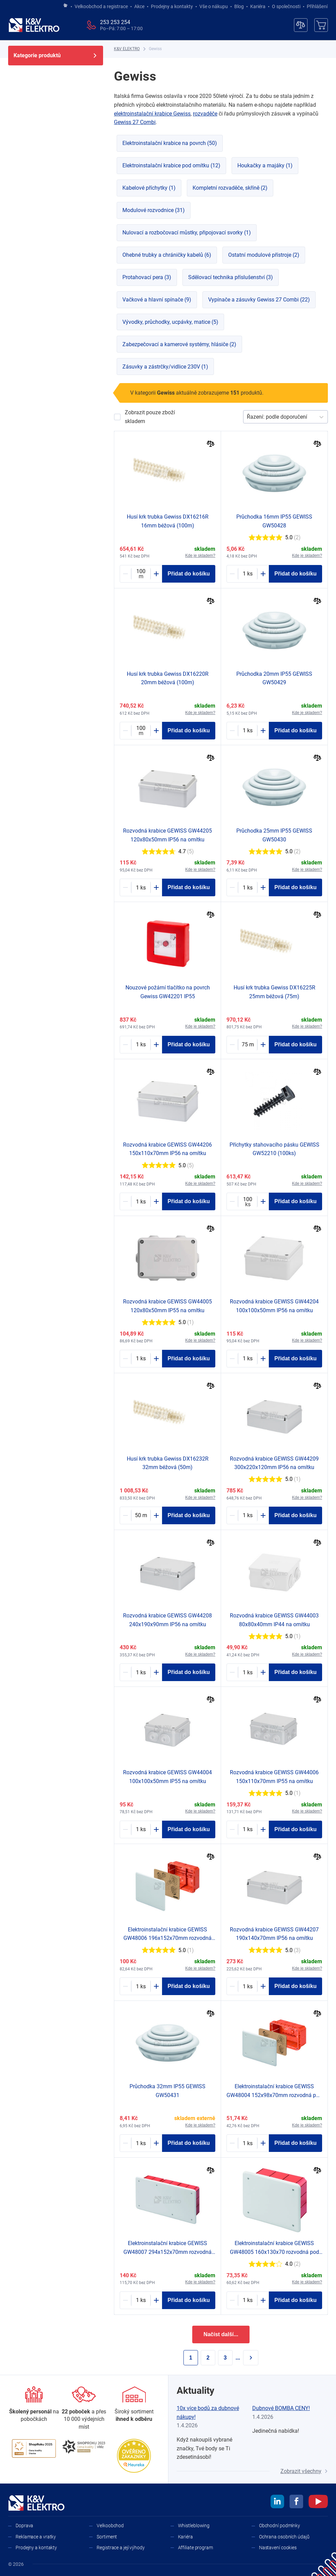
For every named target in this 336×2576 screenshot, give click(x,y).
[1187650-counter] (141, 1829)
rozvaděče (205, 113)
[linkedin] (277, 2502)
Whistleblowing (194, 2525)
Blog (239, 6)
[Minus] (125, 573)
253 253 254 (115, 22)
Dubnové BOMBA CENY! (281, 2408)
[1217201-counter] (141, 2143)
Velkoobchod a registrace (101, 6)
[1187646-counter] (247, 1829)
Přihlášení (315, 6)
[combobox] (247, 417)
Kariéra (257, 6)
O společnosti (286, 6)
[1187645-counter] (141, 887)
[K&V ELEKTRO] (33, 25)
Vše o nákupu (213, 6)
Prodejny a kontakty (172, 6)
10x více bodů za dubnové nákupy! (208, 2412)
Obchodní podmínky (279, 2525)
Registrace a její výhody (121, 2547)
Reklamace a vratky (36, 2536)
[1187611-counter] (247, 2300)
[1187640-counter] (141, 1201)
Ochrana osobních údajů (284, 2536)
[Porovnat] (210, 444)
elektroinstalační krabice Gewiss (152, 113)
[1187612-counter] (141, 1986)
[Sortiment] (134, 2404)
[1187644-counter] (247, 1358)
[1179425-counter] (141, 1515)
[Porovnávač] (301, 25)
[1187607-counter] (141, 2300)
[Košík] (321, 25)
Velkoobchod (110, 2525)
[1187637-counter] (247, 1515)
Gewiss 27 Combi (135, 122)
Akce (139, 6)
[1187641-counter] (247, 1986)
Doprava (24, 2525)
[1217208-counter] (247, 574)
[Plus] (156, 573)
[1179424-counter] (247, 1044)
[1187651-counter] (141, 1358)
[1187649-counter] (247, 1672)
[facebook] (296, 2502)
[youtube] (318, 2502)
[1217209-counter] (247, 730)
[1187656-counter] (141, 1044)
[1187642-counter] (141, 1672)
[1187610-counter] (247, 2143)
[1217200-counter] (247, 887)
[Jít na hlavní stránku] (65, 6)
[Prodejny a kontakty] (84, 2408)
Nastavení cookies (278, 2547)
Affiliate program (195, 2547)
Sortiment (107, 2536)
